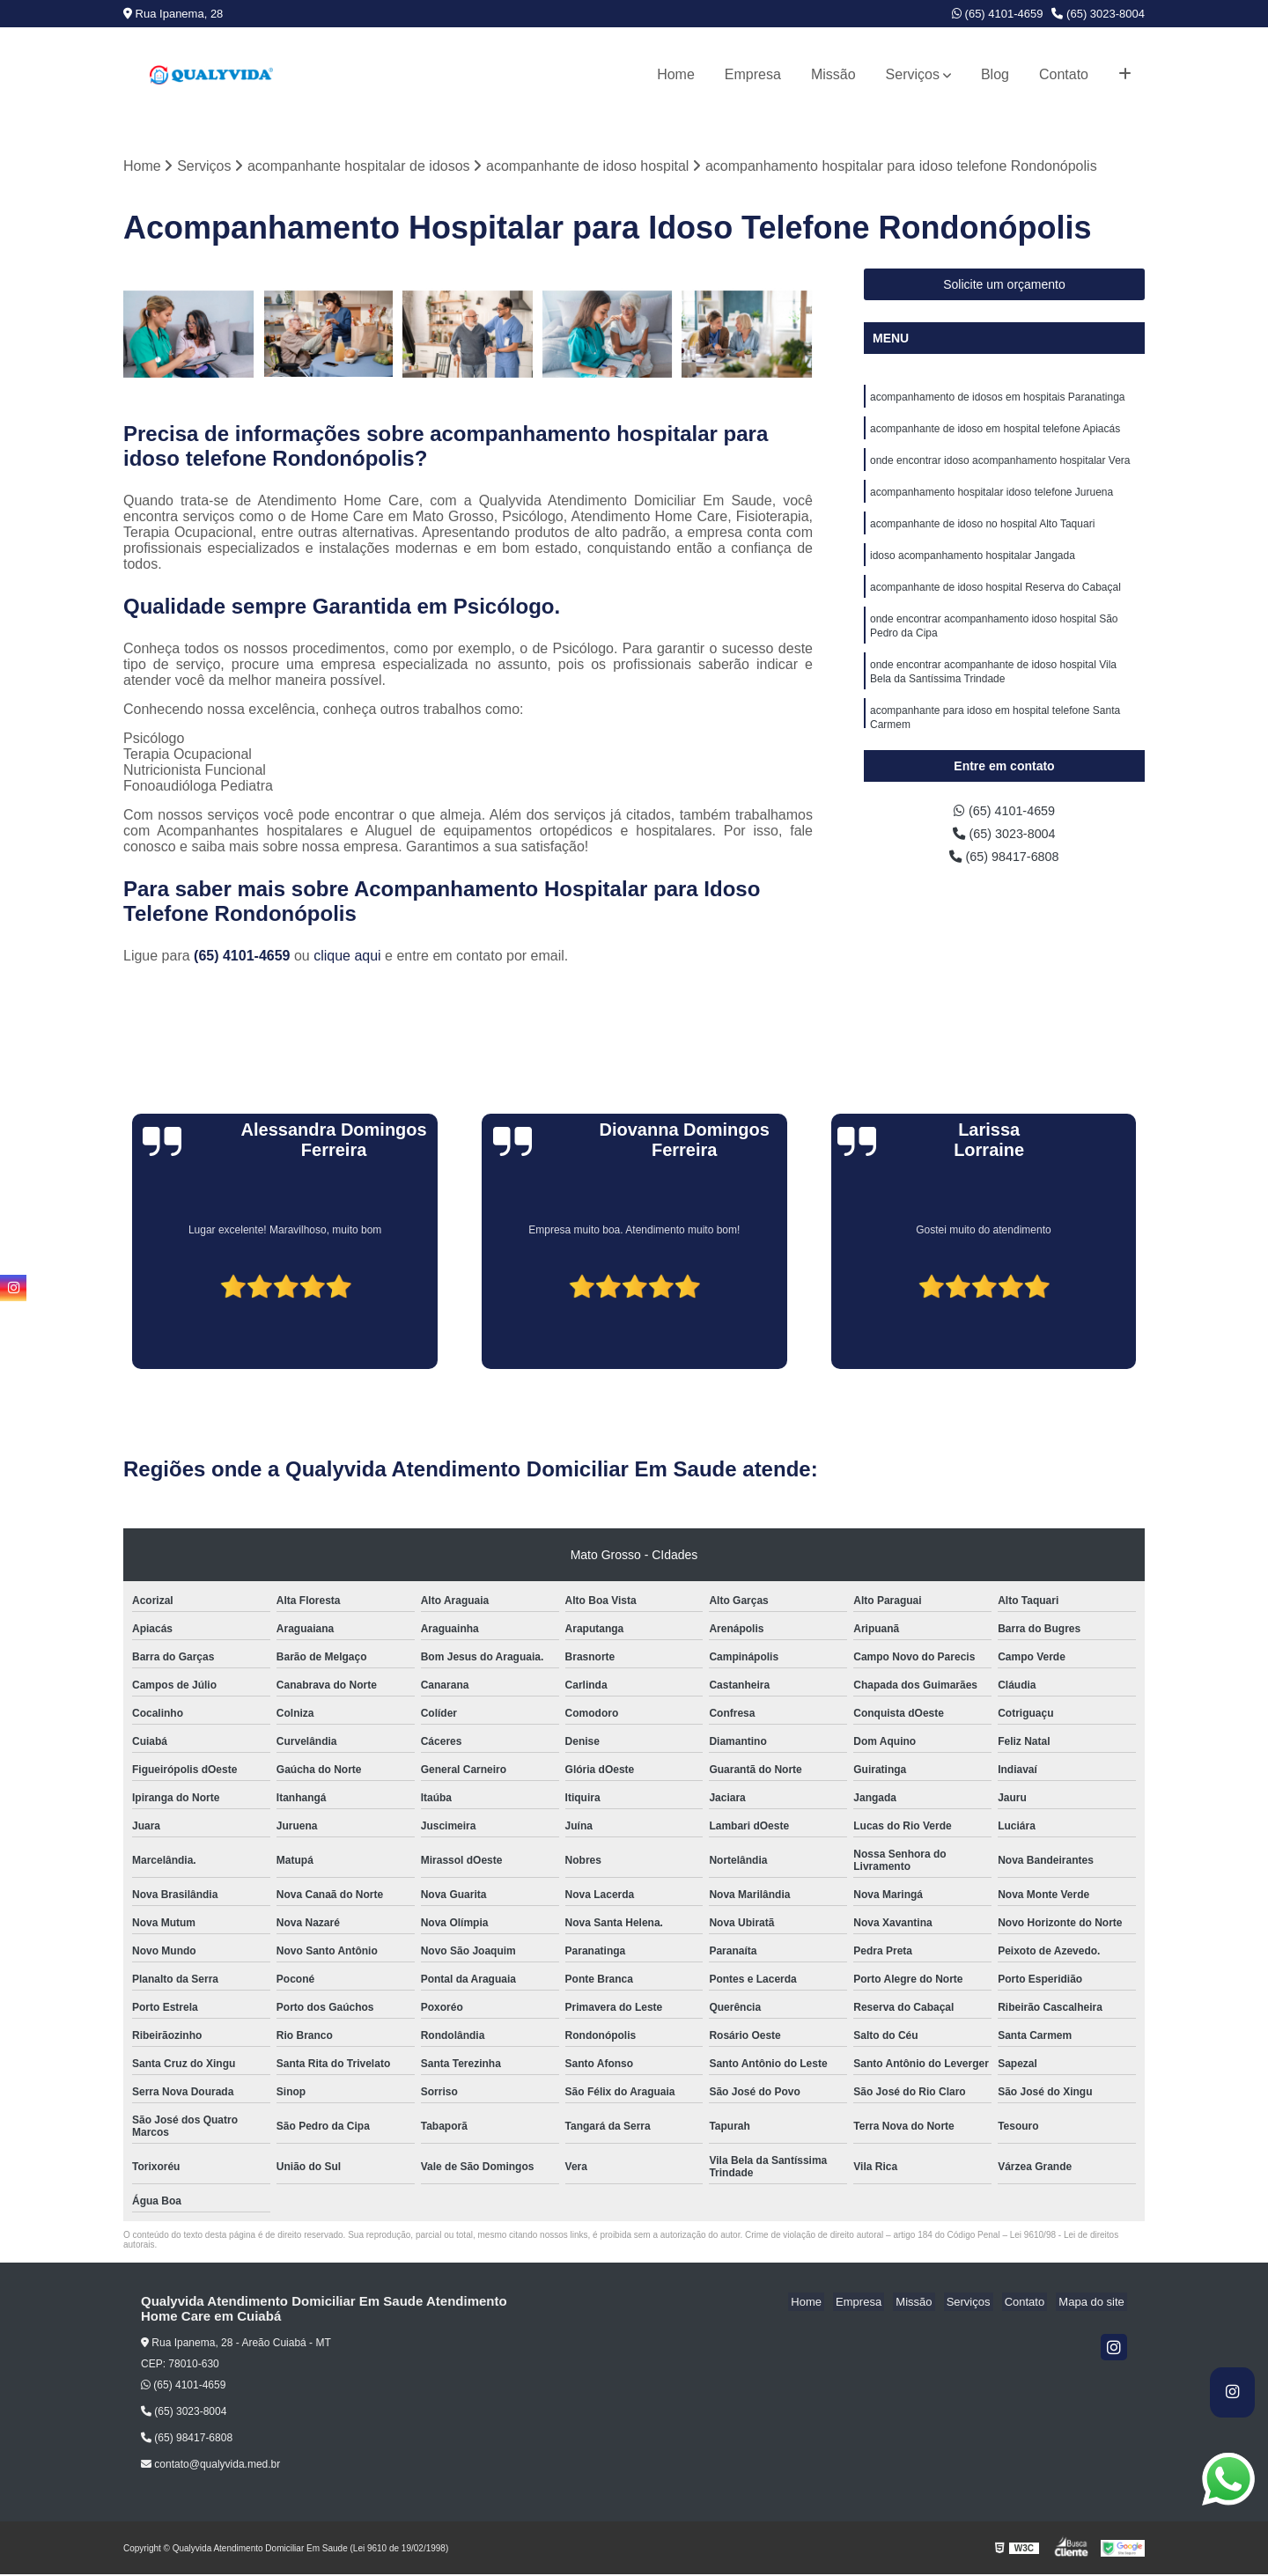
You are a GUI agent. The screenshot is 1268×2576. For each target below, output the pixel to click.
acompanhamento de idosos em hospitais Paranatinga (997, 400)
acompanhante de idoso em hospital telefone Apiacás (995, 433)
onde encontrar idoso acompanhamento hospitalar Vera (1000, 466)
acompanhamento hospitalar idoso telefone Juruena (991, 500)
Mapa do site (1093, 2303)
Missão (833, 74)
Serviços (913, 74)
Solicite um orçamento (1004, 286)
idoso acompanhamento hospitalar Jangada (972, 567)
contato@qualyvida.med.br (210, 2466)
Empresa (753, 74)
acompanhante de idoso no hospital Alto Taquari (982, 533)
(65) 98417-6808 (1004, 862)
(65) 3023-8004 (1098, 13)
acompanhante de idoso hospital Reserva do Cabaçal (995, 600)
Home (676, 74)
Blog (995, 74)
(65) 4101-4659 (997, 13)
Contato (1063, 74)
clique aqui (347, 957)
